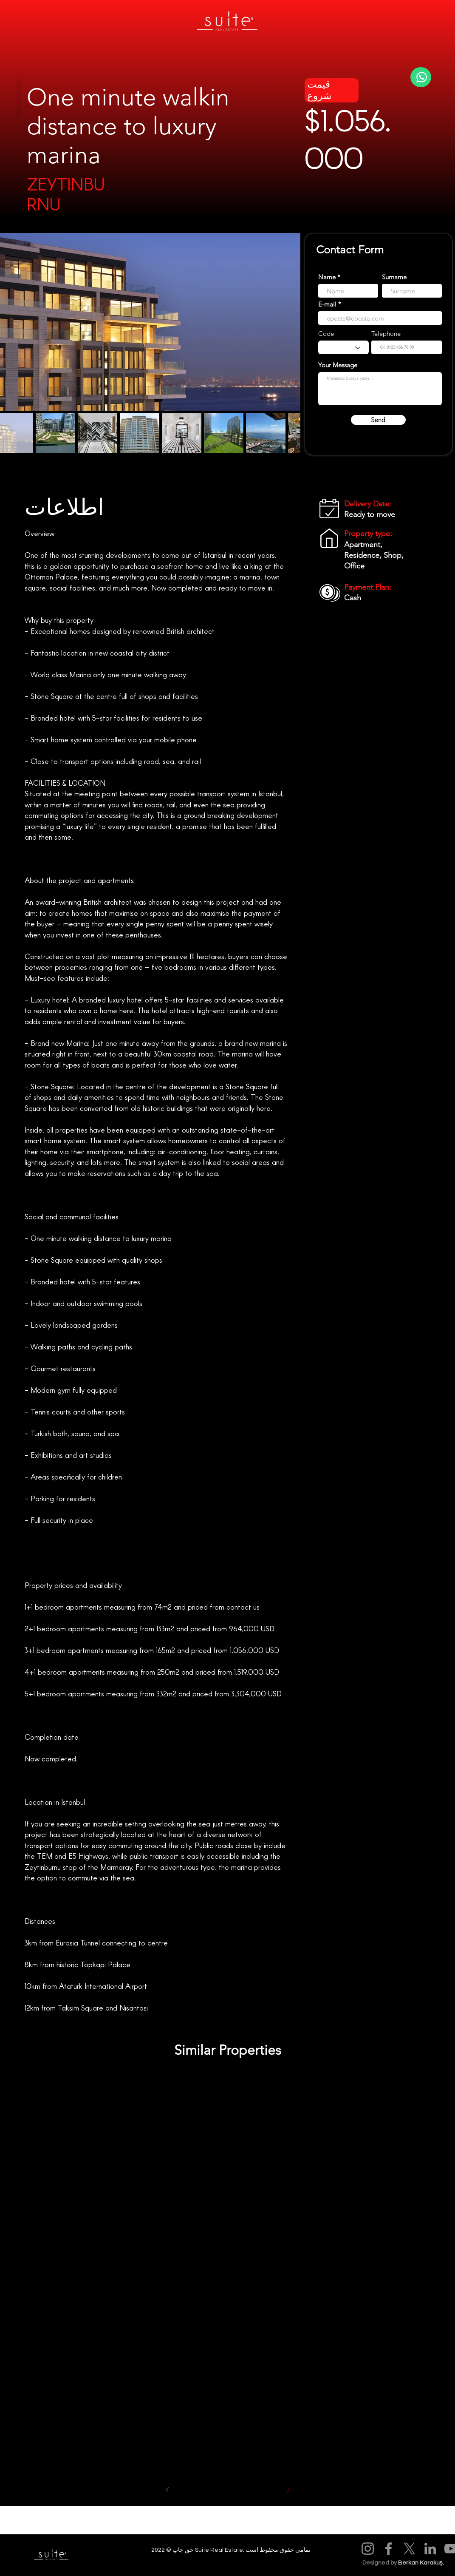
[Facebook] (388, 2548)
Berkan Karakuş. (421, 2563)
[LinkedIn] (430, 2548)
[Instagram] (367, 2548)
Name (327, 277)
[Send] (378, 420)
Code (326, 333)
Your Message (337, 365)
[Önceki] (167, 2489)
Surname (394, 277)
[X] (409, 2548)
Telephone (386, 333)
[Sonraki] (288, 2489)
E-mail (327, 304)
